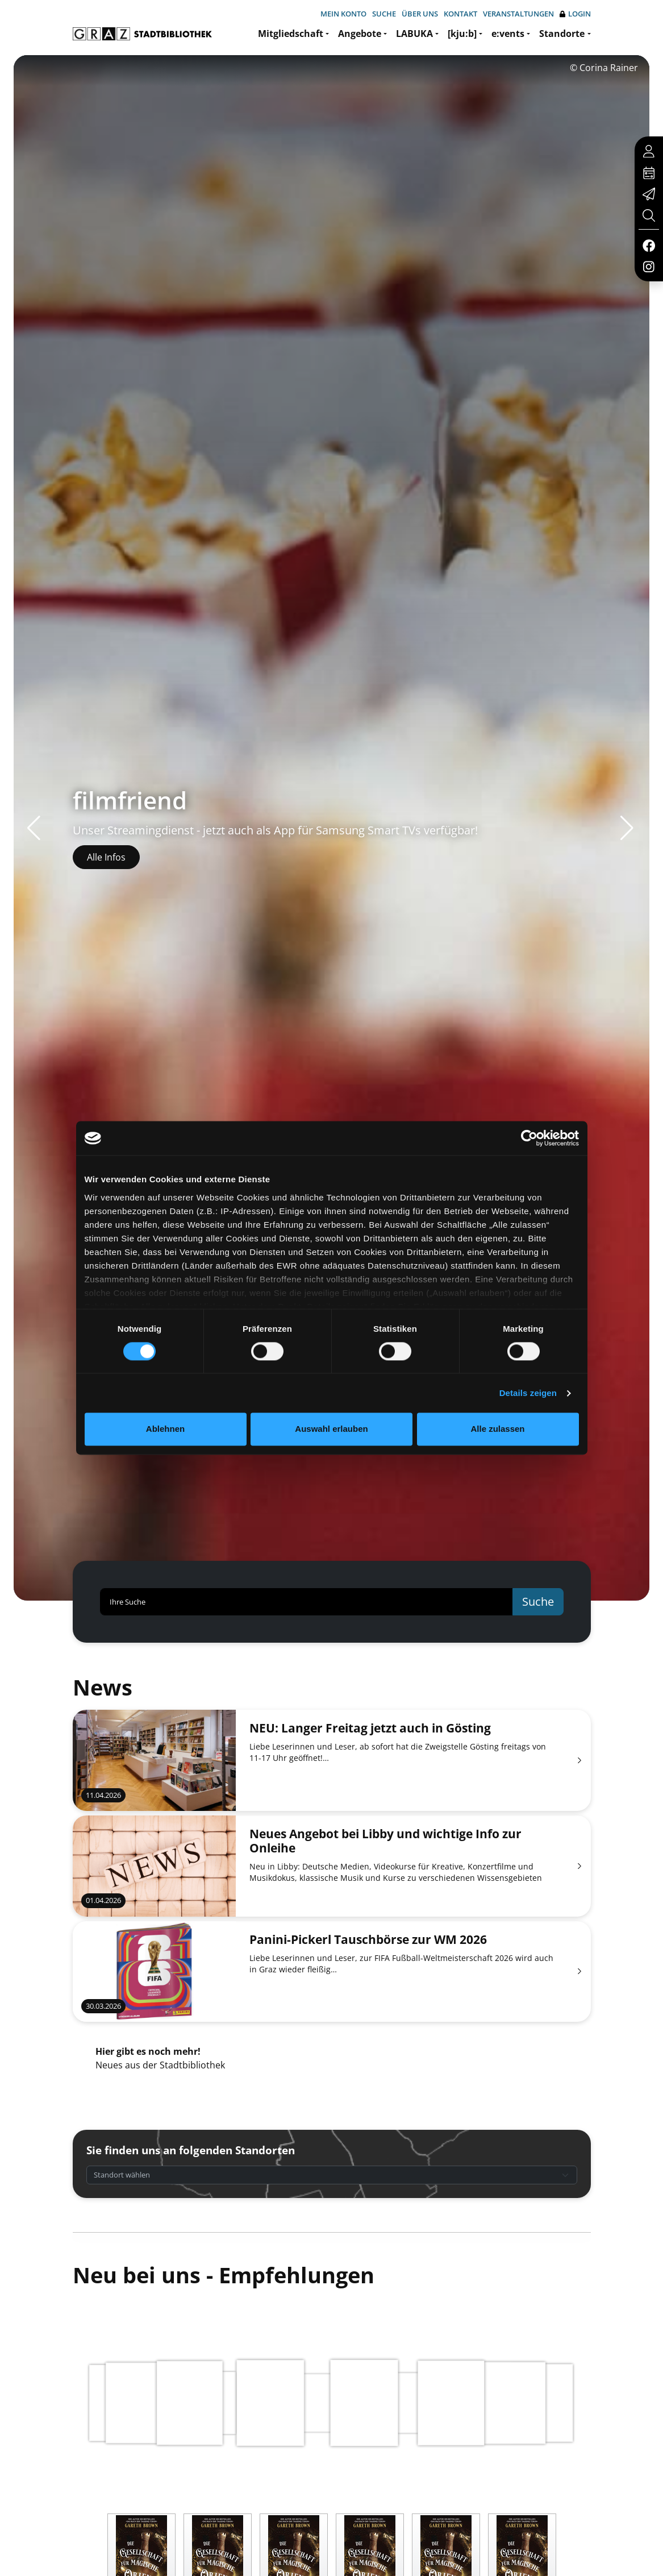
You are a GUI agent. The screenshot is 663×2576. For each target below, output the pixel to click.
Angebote (359, 33)
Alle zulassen (497, 1429)
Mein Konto (343, 14)
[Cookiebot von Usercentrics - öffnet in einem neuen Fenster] (529, 1137)
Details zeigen (528, 1393)
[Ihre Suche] (306, 1601)
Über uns (420, 14)
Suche (384, 14)
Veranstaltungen (518, 14)
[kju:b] (462, 33)
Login (575, 14)
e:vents (507, 33)
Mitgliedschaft (290, 33)
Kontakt (460, 14)
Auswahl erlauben (331, 1429)
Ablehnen (165, 1429)
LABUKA (414, 33)
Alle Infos (106, 857)
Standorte (562, 33)
